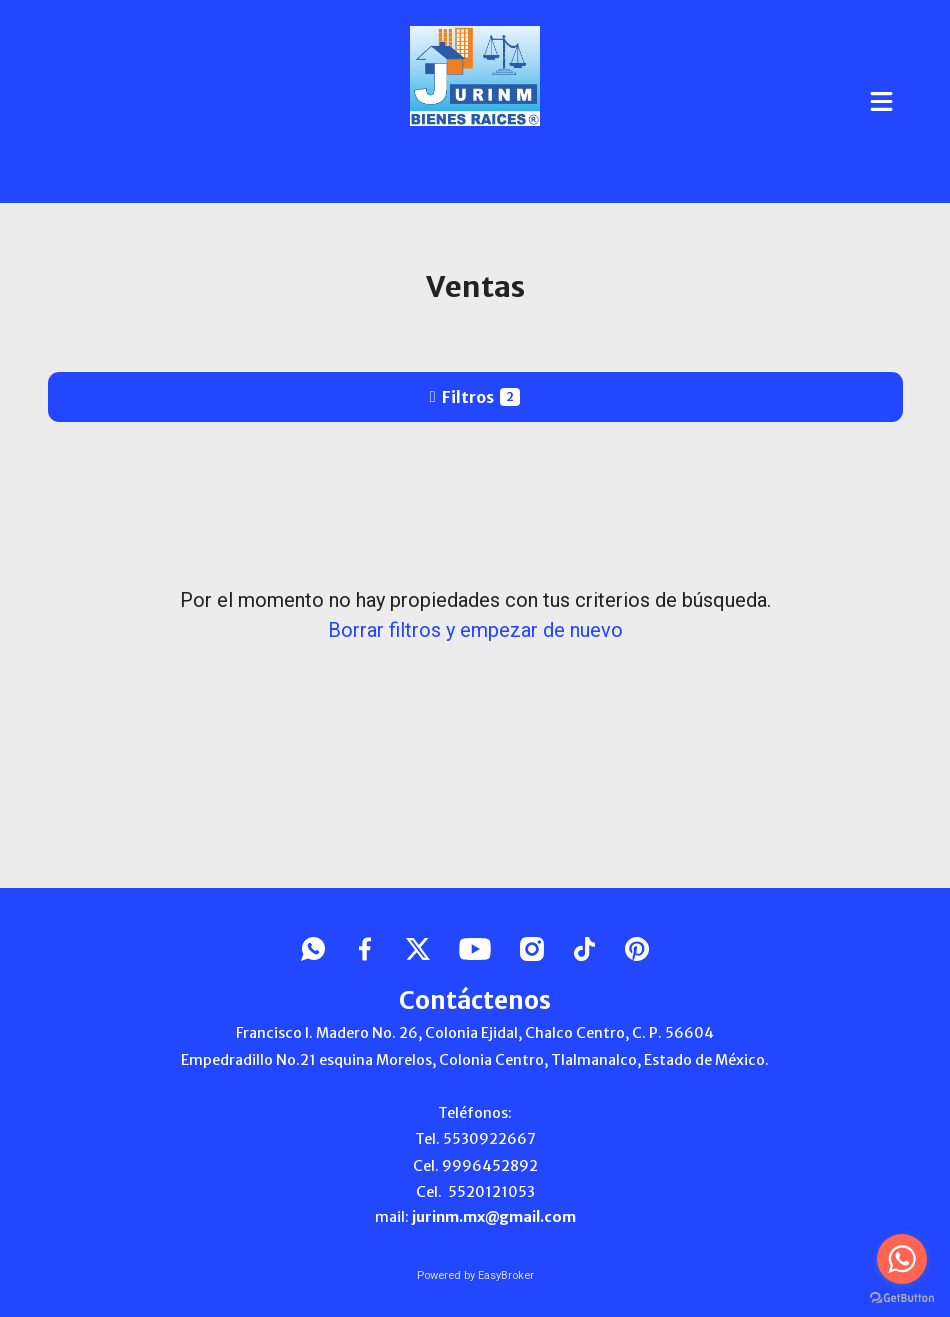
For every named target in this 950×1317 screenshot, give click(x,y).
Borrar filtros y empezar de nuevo (475, 630)
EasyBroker (506, 1275)
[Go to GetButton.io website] (902, 1297)
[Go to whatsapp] (902, 1259)
